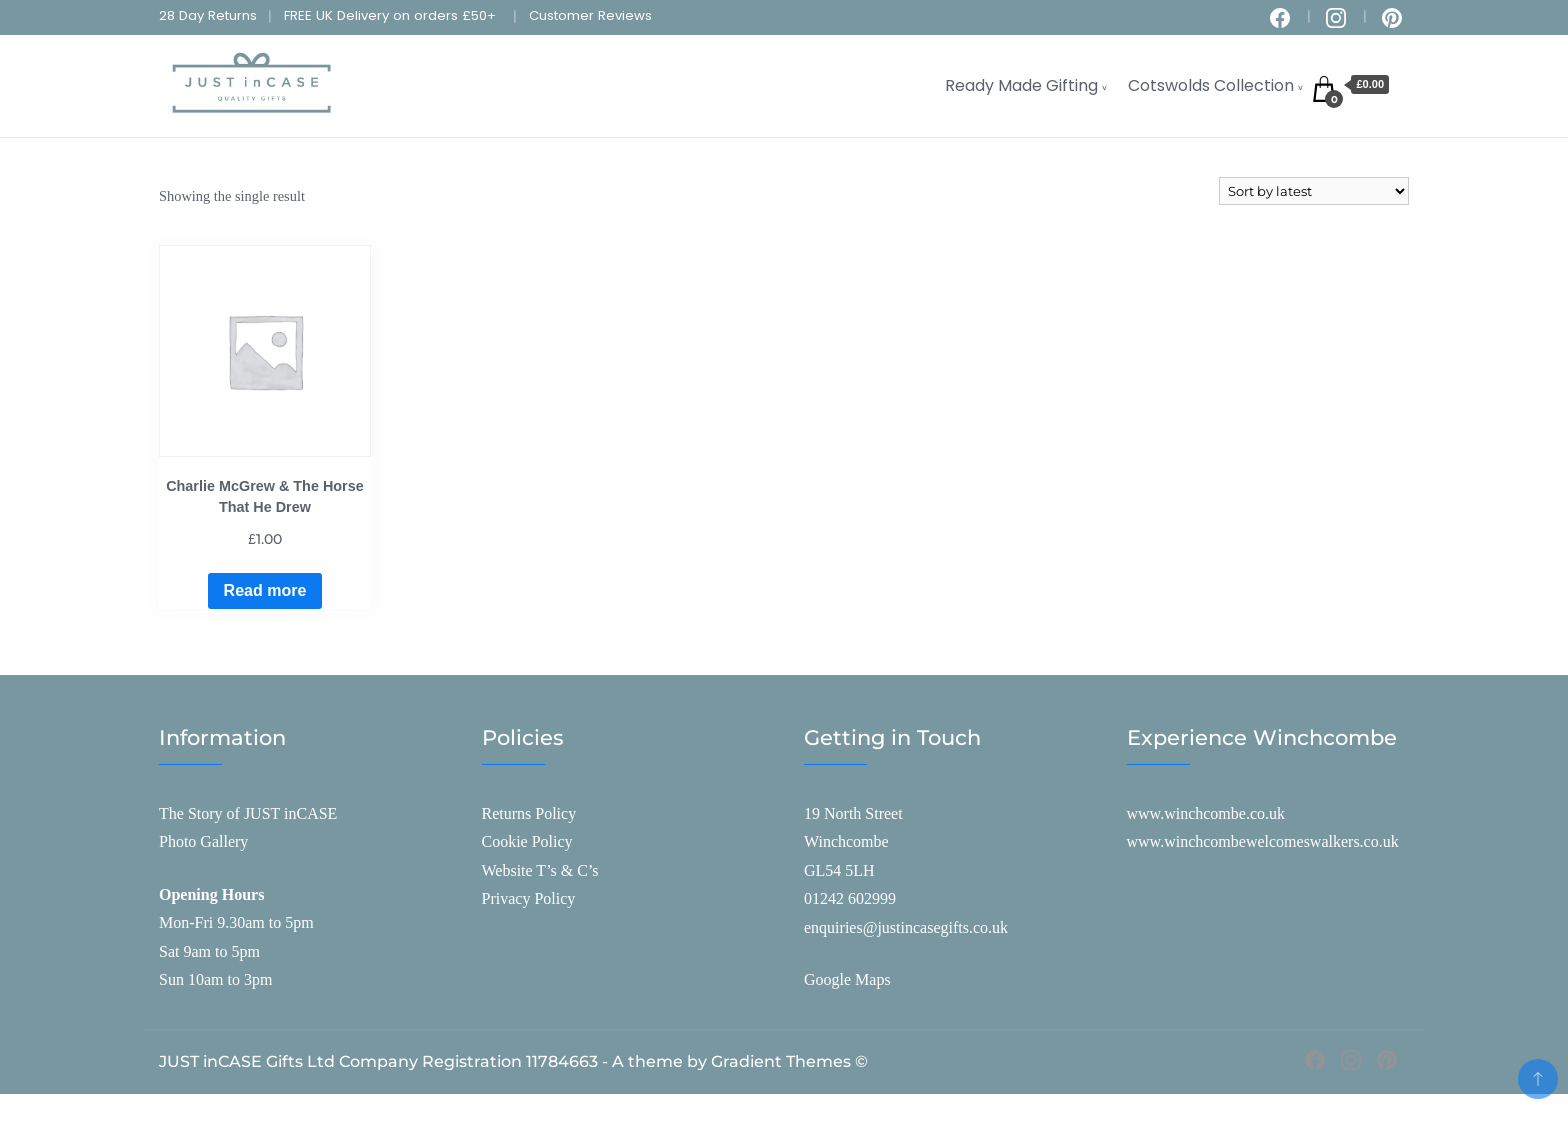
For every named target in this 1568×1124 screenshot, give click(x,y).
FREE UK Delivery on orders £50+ (390, 15)
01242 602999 (850, 898)
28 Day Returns (208, 15)
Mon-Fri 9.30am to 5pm (236, 922)
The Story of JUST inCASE (248, 813)
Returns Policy (529, 813)
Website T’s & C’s (540, 870)
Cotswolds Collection (1211, 85)
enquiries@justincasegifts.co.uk (906, 927)
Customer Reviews (590, 15)
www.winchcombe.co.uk (1206, 813)
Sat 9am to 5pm (209, 951)
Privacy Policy (529, 898)
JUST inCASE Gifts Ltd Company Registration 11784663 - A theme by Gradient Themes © (513, 1061)
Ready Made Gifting (1021, 85)
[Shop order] (1314, 191)
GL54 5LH (839, 870)
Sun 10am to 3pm (215, 979)
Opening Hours (211, 894)
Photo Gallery (203, 841)
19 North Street (853, 813)
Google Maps (847, 979)
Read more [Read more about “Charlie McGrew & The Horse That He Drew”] (265, 590)
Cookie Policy (527, 841)
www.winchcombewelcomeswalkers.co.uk (1263, 841)
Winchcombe (846, 841)
